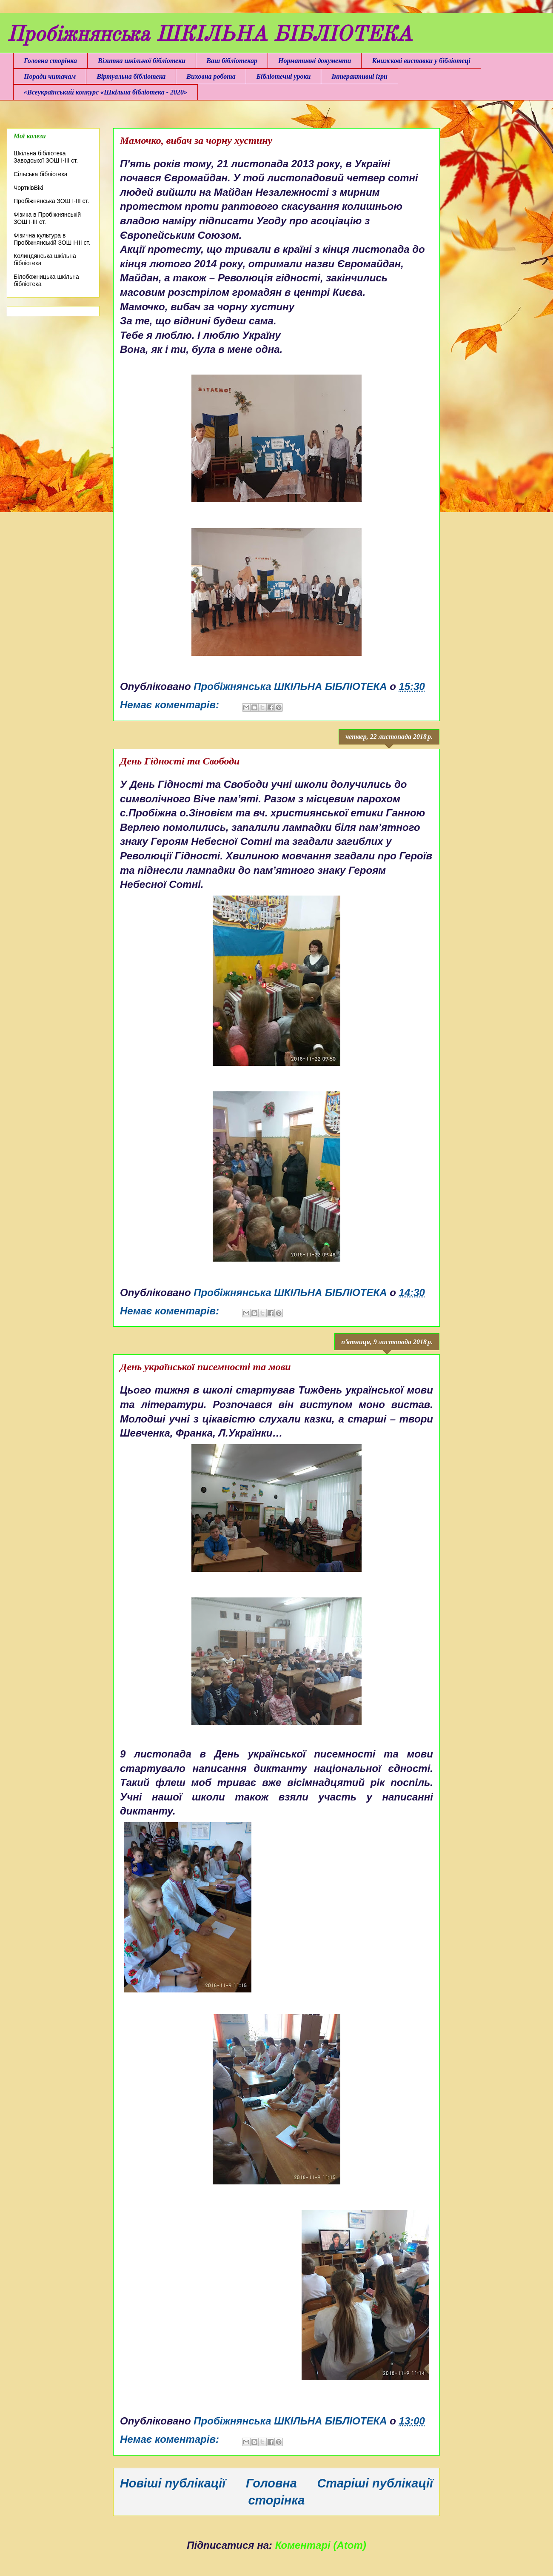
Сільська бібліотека (41, 174)
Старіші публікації (375, 2483)
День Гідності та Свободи (179, 761)
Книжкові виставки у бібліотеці (421, 60)
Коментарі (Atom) (320, 2545)
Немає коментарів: (171, 704)
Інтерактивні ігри (359, 76)
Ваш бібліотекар (231, 60)
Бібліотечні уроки (284, 76)
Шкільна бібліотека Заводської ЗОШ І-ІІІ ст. (46, 157)
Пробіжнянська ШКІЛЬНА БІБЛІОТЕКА (209, 35)
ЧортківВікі (28, 187)
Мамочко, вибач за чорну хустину (196, 140)
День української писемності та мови (205, 1366)
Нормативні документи (314, 60)
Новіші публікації (172, 2483)
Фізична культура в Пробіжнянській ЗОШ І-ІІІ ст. (52, 239)
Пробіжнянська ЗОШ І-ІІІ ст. (51, 200)
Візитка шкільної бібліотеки (141, 60)
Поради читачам (50, 76)
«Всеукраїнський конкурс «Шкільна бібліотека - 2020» (105, 92)
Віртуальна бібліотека (131, 76)
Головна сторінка (50, 60)
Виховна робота (210, 76)
